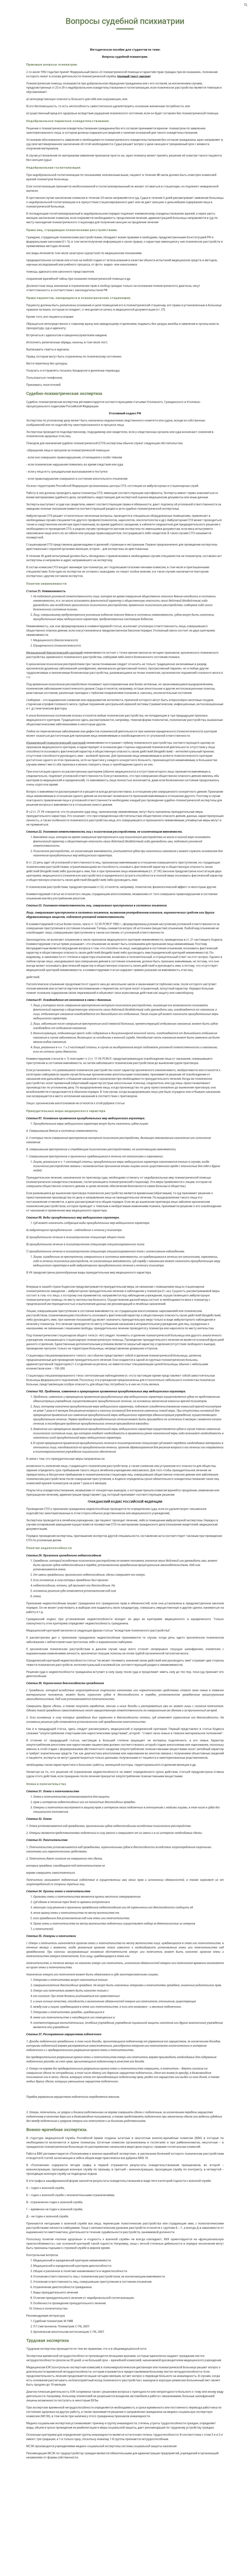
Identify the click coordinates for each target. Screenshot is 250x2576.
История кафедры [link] (19, 43)
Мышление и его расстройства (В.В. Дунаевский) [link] (30, 1466)
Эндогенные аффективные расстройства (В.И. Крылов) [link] (30, 2040)
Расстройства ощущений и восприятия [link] (30, 1705)
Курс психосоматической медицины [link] (24, 2081)
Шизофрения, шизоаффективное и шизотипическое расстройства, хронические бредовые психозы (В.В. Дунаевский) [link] (31, 1989)
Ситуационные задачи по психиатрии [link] (27, 514)
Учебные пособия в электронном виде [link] (20, 2172)
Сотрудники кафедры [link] (21, 2142)
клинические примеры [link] (29, 1402)
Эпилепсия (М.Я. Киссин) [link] (29, 2056)
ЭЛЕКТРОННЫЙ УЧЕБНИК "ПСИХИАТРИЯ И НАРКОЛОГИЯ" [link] (29, 682)
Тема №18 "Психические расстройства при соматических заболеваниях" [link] (31, 978)
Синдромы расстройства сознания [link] (30, 1737)
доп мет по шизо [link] (28, 1271)
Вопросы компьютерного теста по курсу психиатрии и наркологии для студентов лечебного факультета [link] (28, 156)
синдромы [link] (28, 760)
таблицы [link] (27, 1964)
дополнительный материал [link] (31, 1340)
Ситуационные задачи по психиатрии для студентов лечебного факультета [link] (28, 537)
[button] (246, 5)
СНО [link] (10, 2135)
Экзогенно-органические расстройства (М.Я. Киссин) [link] (30, 2020)
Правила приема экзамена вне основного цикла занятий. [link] (29, 396)
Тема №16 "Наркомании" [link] (30, 937)
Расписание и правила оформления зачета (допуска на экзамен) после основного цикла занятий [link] (28, 457)
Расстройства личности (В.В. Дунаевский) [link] (30, 1689)
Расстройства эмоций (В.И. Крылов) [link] (30, 1721)
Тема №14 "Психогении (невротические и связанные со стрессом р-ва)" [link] (31, 905)
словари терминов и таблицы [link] (29, 1753)
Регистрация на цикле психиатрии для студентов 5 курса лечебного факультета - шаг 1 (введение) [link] (29, 490)
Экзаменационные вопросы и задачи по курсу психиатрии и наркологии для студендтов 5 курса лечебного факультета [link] (29, 653)
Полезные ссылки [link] (19, 2116)
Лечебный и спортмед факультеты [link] (22, 105)
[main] (146, 23)
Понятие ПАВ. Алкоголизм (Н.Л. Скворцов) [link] (30, 1569)
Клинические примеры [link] (30, 1379)
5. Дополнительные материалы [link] (31, 1241)
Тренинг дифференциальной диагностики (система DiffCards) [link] (22, 2155)
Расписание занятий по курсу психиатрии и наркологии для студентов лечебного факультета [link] (29, 423)
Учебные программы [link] (21, 50)
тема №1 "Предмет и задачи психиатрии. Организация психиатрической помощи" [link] (31, 780)
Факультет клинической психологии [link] (19, 2097)
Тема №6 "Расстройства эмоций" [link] (30, 1146)
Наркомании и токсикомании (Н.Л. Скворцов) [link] (31, 1488)
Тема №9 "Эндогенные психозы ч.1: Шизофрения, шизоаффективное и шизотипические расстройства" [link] (31, 1214)
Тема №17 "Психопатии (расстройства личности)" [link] (30, 953)
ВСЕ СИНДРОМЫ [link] (29, 698)
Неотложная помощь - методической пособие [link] (31, 1508)
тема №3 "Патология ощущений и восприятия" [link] (29, 1092)
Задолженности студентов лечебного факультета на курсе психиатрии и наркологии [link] (28, 192)
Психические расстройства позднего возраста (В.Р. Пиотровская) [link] (30, 1592)
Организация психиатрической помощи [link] (31, 1527)
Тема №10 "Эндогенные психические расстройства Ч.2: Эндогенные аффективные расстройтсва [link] (30, 815)
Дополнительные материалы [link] (31, 1282)
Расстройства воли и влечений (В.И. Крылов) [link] (31, 1670)
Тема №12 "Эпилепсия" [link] (29, 860)
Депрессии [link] (14, 36)
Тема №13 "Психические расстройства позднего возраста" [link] (30, 878)
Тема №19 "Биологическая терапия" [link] (31, 1000)
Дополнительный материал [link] (31, 1305)
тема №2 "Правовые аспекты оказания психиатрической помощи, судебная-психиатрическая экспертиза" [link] (31, 1029)
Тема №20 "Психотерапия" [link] (31, 1056)
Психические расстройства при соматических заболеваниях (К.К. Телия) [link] (30, 1619)
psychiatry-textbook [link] (20, 21)
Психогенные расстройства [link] (30, 1639)
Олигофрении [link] (30, 728)
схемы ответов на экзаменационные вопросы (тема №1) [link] (31, 1948)
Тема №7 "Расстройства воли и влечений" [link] (30, 1164)
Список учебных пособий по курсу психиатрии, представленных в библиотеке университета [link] (29, 566)
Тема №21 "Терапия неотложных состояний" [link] (29, 1072)
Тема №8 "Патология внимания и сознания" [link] (29, 1185)
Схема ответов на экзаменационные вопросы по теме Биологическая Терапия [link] (31, 1777)
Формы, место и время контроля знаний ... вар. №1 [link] (29, 626)
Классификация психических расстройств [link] (31, 1365)
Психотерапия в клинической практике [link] (31, 1653)
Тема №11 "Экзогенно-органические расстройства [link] (30, 844)
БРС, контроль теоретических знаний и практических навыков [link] (27, 125)
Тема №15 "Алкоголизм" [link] (30, 926)
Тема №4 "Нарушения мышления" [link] (29, 1110)
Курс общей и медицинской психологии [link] (19, 73)
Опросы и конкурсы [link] (20, 2109)
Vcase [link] (10, 28)
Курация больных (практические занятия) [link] (27, 265)
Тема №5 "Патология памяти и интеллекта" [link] (29, 1128)
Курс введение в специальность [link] (21, 59)
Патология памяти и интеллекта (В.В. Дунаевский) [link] (29, 1547)
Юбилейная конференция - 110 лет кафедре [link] (22, 2185)
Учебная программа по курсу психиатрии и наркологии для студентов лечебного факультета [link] (28, 599)
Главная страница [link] (19, 14)
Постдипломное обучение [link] (18, 2125)
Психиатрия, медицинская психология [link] (19, 89)
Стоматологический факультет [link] (27, 2068)
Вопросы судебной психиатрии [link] (29, 1257)
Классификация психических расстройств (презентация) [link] (31, 714)
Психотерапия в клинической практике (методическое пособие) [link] (31, 743)
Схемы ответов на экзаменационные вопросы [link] (31, 1804)
